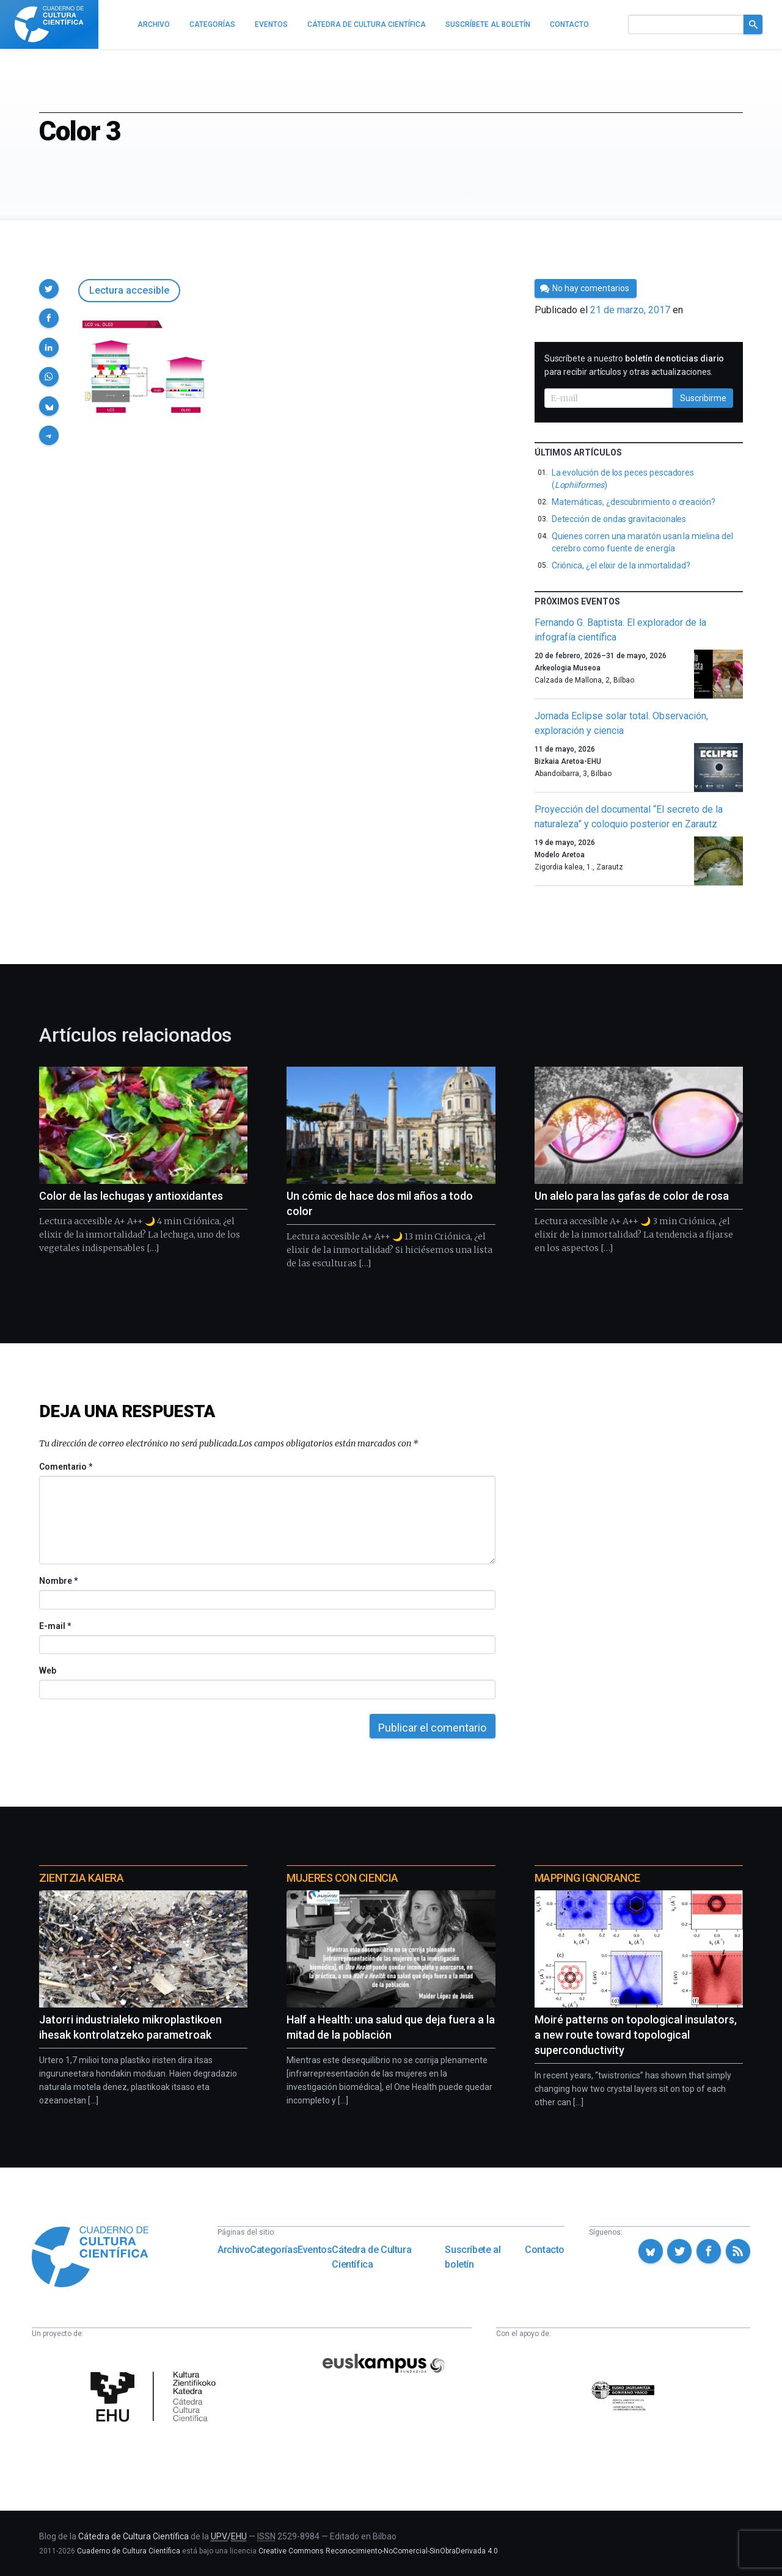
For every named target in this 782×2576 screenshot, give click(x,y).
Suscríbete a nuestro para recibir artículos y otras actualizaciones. (634, 365)
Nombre (58, 1581)
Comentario (65, 1466)
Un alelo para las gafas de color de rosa (632, 1195)
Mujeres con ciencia (342, 1877)
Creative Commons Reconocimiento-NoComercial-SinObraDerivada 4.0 (378, 2551)
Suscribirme (703, 398)
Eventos (315, 2249)
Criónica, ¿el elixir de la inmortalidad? (621, 565)
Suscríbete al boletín (472, 2257)
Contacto (545, 2249)
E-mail (54, 1626)
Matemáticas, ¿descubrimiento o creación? (633, 502)
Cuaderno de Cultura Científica (128, 2551)
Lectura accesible (129, 290)
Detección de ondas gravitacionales (619, 519)
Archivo (233, 2249)
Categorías (274, 2249)
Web (47, 1670)
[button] (49, 289)
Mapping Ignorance (587, 1877)
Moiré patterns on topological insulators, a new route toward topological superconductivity (636, 2034)
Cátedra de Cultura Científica (371, 2257)
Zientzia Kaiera (81, 1877)
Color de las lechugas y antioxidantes (131, 1195)
